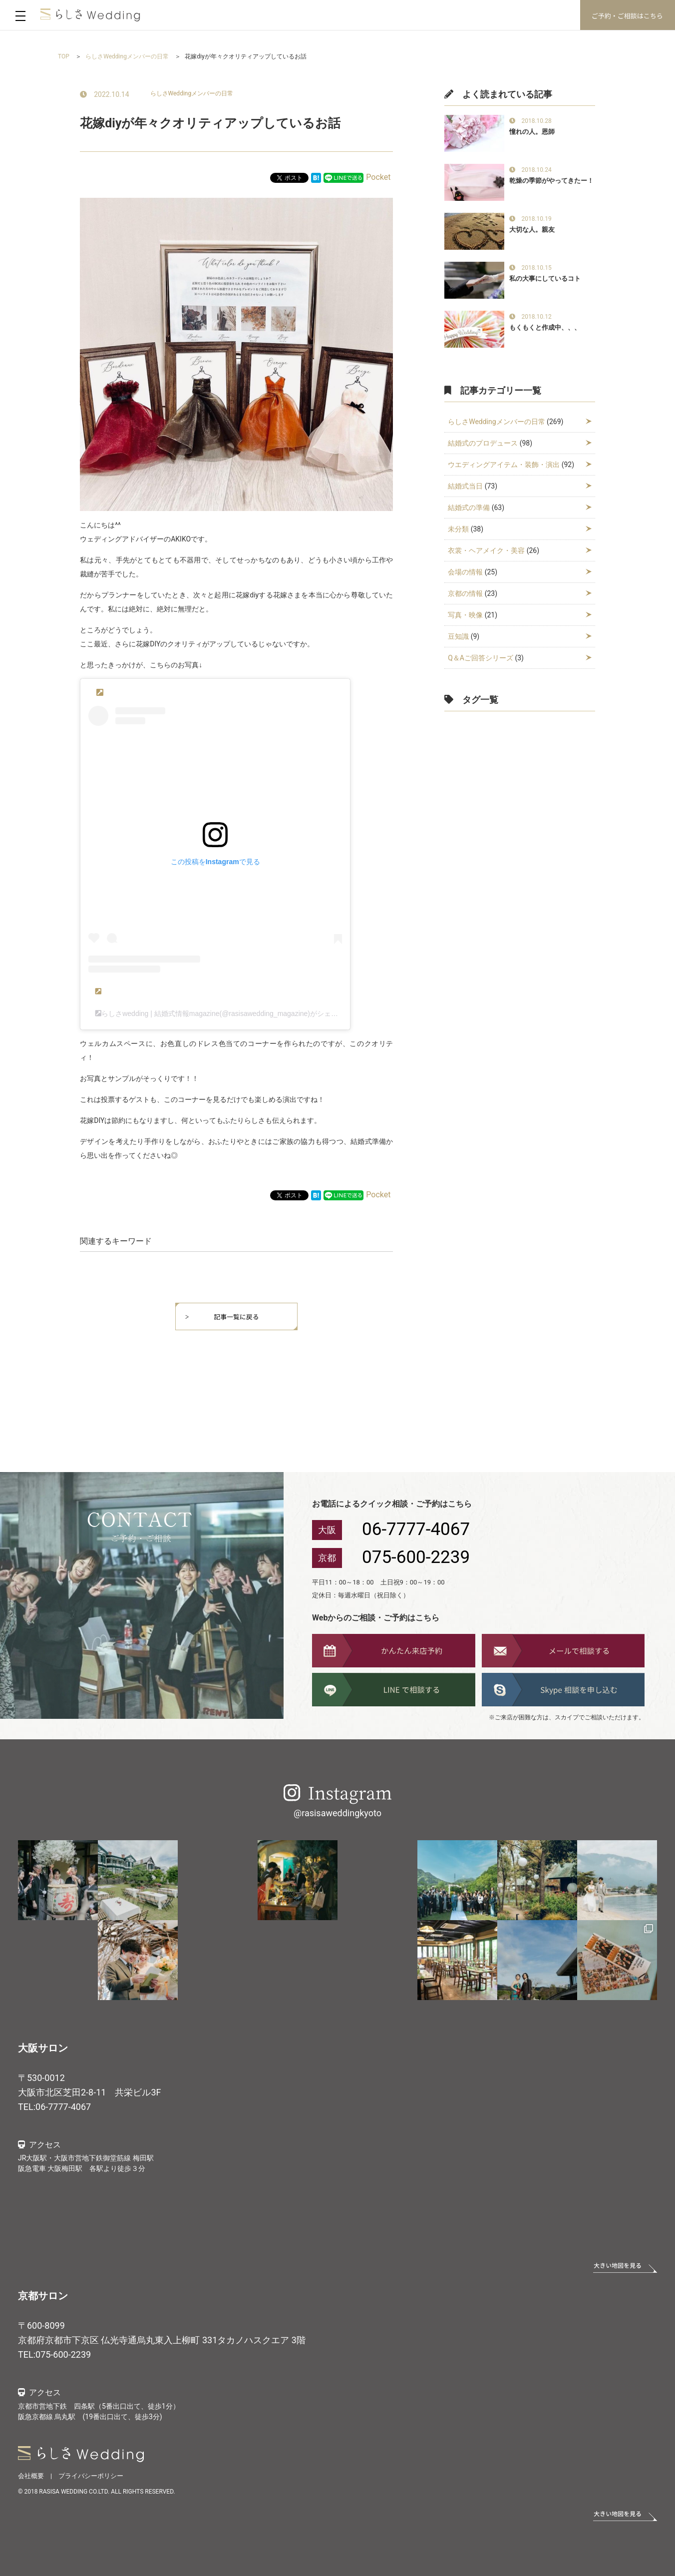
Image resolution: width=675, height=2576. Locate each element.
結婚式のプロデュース (483, 443)
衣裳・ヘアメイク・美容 (486, 550)
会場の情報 (465, 572)
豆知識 (458, 636)
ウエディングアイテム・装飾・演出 (504, 465)
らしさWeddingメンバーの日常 (192, 93)
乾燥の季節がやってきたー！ (551, 180)
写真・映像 (465, 615)
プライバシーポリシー (90, 2476)
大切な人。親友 (532, 229)
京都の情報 (465, 593)
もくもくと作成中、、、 (545, 327)
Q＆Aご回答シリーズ (480, 658)
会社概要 (31, 2476)
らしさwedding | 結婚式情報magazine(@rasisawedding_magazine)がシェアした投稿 (233, 1014)
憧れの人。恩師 (532, 131)
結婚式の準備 (469, 508)
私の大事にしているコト (545, 278)
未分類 (458, 529)
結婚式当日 (465, 486)
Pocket (378, 177)
